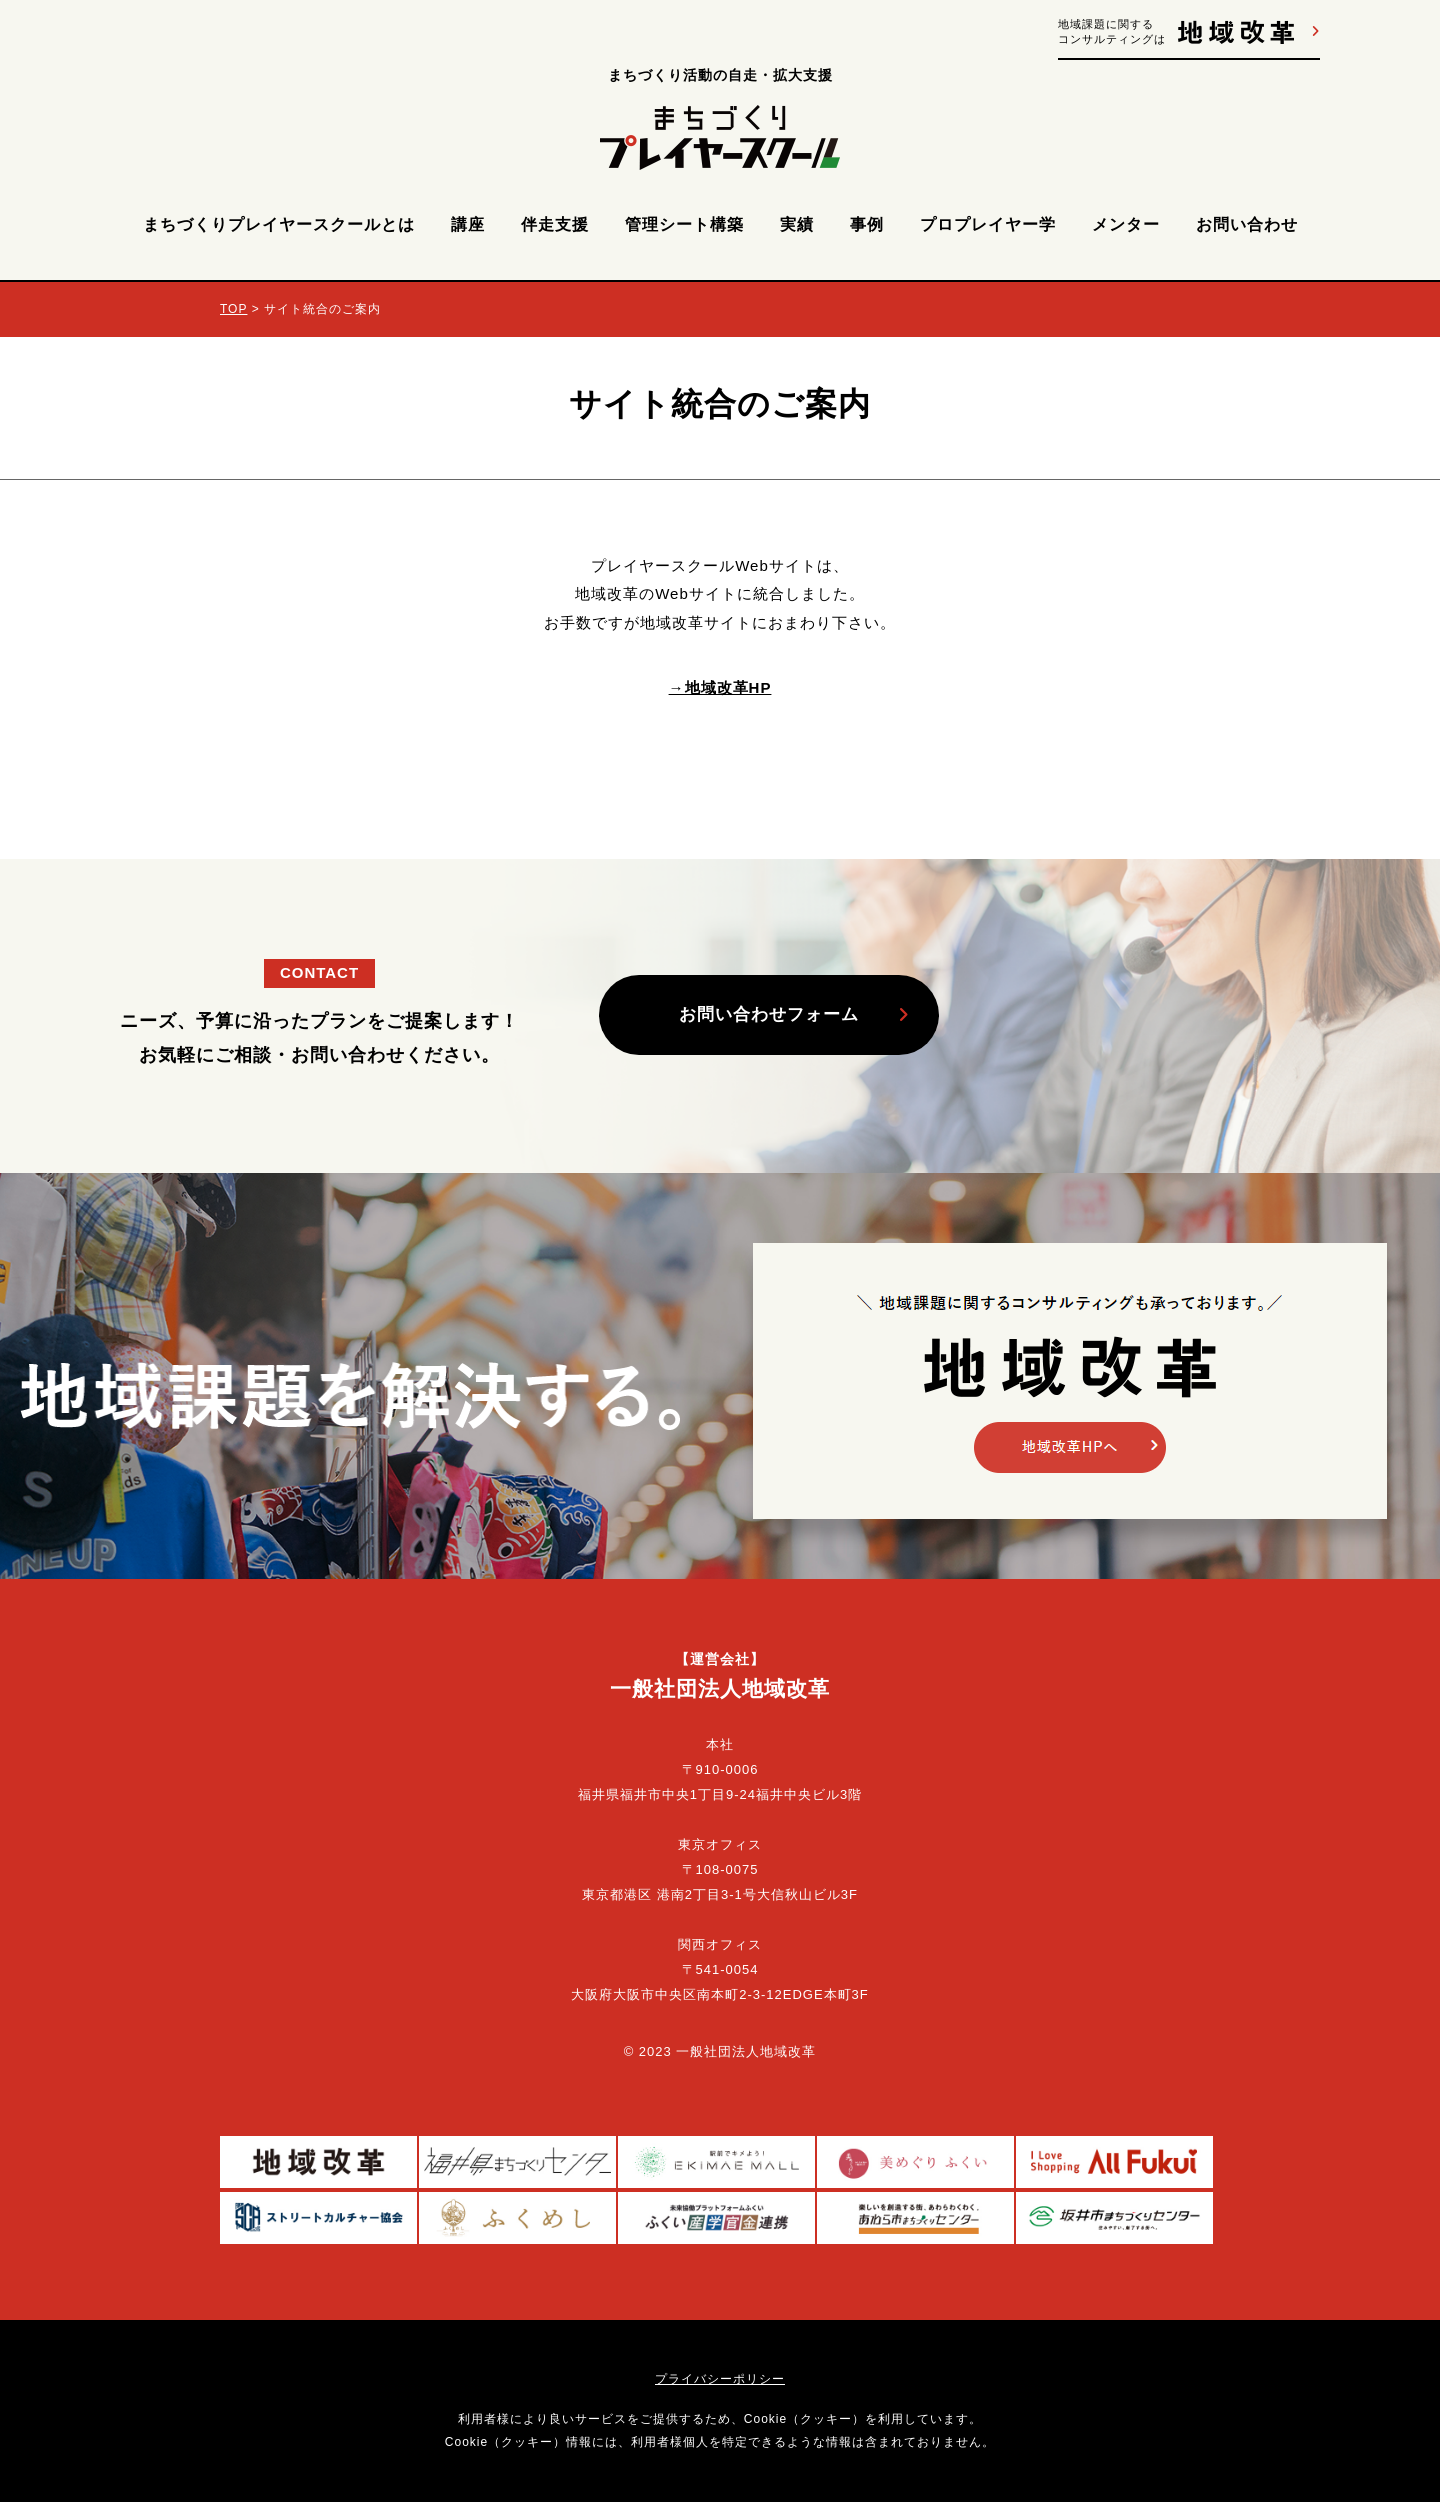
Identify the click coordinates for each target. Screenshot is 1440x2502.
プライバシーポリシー (720, 2379)
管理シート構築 (684, 224)
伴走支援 (555, 224)
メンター (1126, 224)
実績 (797, 224)
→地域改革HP (720, 687)
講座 (468, 224)
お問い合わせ (1247, 224)
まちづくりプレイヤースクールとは (279, 224)
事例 (867, 224)
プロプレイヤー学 (988, 224)
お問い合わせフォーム (769, 1014)
